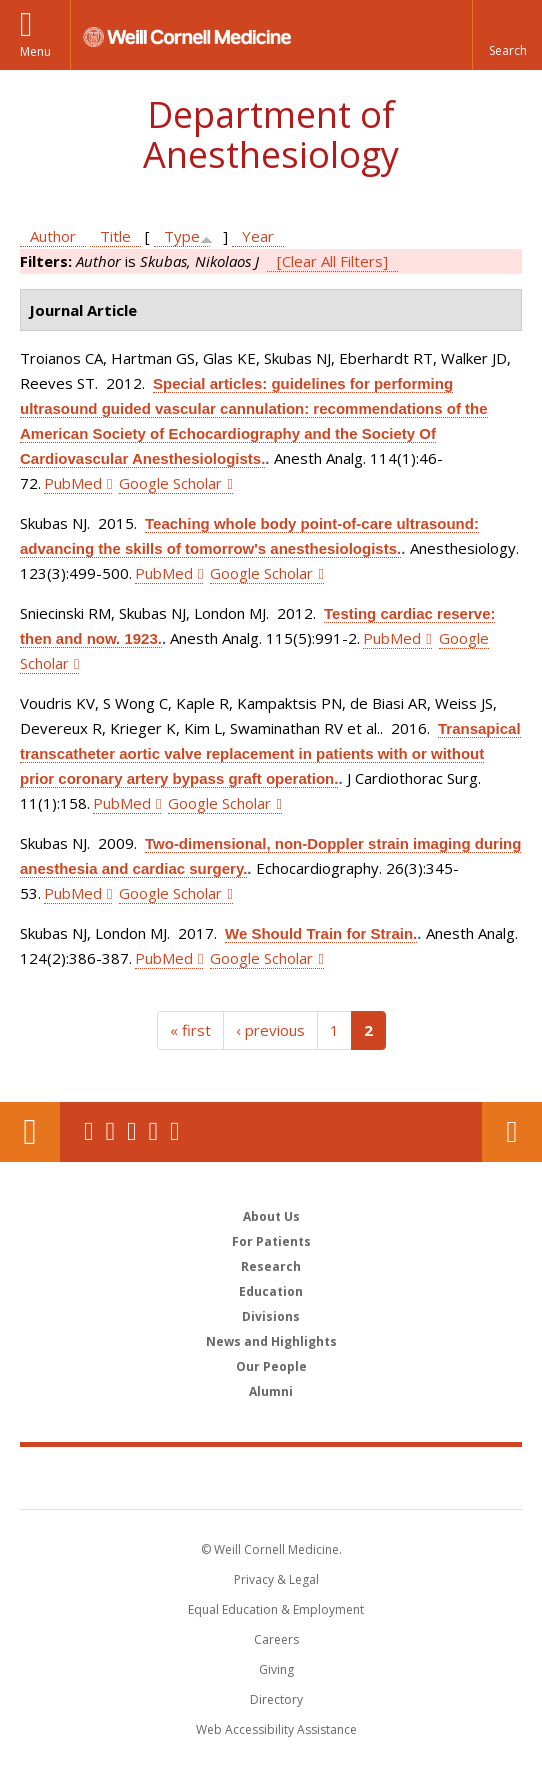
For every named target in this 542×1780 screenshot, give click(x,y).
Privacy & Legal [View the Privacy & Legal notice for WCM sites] (276, 1579)
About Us (271, 1216)
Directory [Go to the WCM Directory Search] (276, 1699)
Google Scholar (170, 483)
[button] (507, 35)
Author (53, 236)
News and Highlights (271, 1341)
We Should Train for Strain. (321, 933)
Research (271, 1266)
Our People (271, 1366)
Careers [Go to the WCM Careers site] (276, 1639)
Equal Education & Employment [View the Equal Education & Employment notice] (276, 1609)
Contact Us (512, 1132)
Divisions (271, 1316)
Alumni (271, 1391)
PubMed (73, 483)
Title (115, 236)
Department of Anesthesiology (271, 134)
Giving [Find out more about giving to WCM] (276, 1669)
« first (190, 1030)
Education (271, 1291)
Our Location (30, 1132)
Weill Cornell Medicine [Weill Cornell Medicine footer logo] (271, 1477)
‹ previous (270, 1030)
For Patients (271, 1241)
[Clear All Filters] (332, 261)
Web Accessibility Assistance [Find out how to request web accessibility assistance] (276, 1729)
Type (182, 236)
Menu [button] (35, 51)
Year (258, 236)
